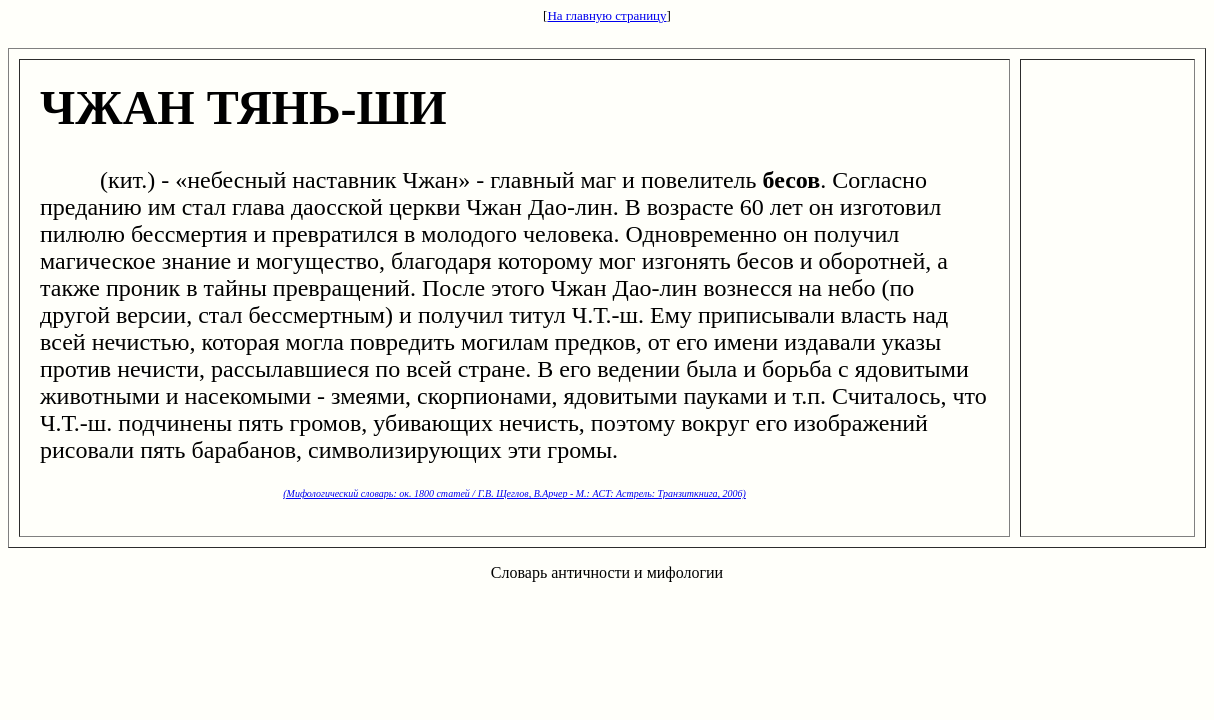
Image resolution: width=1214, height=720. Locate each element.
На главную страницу (606, 15)
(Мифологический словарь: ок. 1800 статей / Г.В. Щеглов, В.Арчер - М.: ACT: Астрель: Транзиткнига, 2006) (514, 493)
